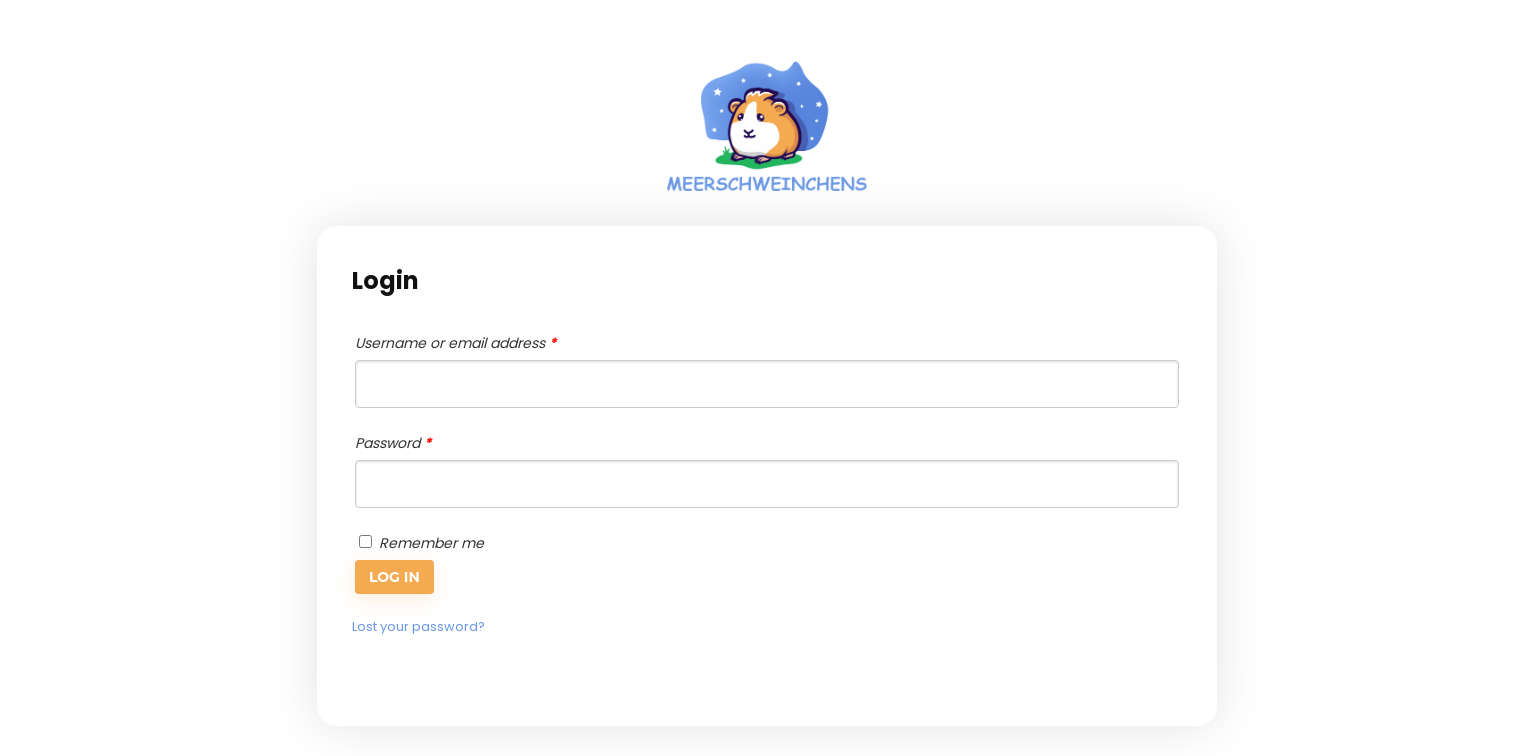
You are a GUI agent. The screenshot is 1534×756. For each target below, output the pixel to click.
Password (393, 443)
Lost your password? (418, 626)
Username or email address (455, 343)
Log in (394, 577)
